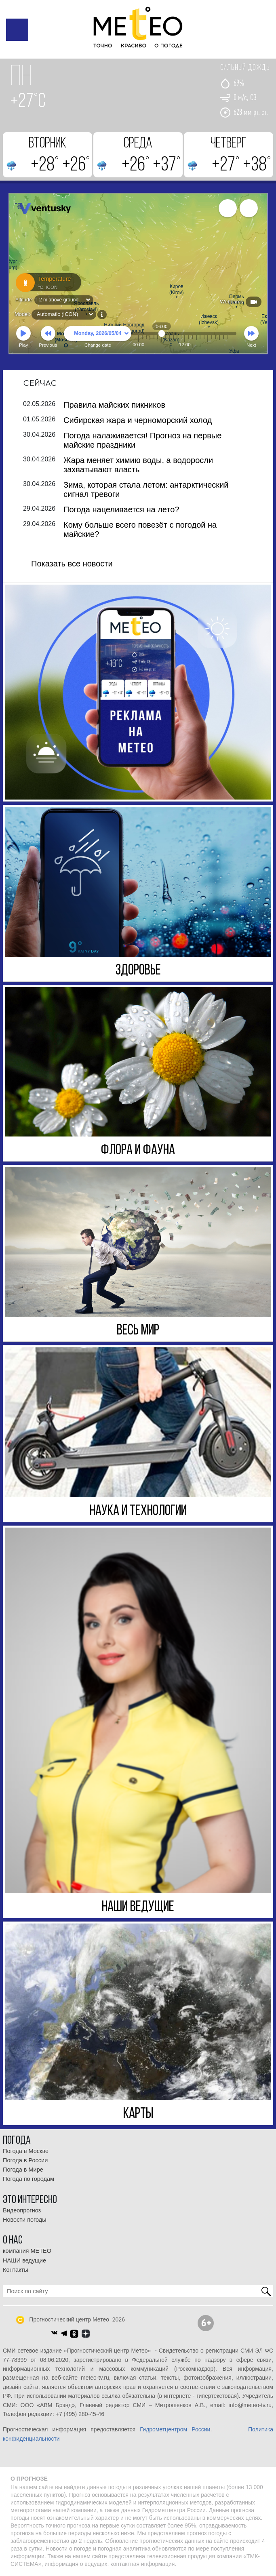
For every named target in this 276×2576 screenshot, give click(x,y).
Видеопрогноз (22, 2210)
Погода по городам (28, 2179)
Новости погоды (24, 2219)
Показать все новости (72, 563)
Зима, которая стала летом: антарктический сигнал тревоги (145, 489)
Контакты (15, 2269)
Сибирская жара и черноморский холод (137, 419)
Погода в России (25, 2160)
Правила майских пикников (114, 404)
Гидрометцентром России (175, 2429)
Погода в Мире (23, 2169)
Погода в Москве (25, 2150)
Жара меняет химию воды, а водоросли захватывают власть (138, 464)
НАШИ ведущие (24, 2260)
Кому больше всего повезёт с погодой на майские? (140, 529)
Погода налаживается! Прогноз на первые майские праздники (142, 440)
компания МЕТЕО (27, 2251)
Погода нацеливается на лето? (121, 509)
